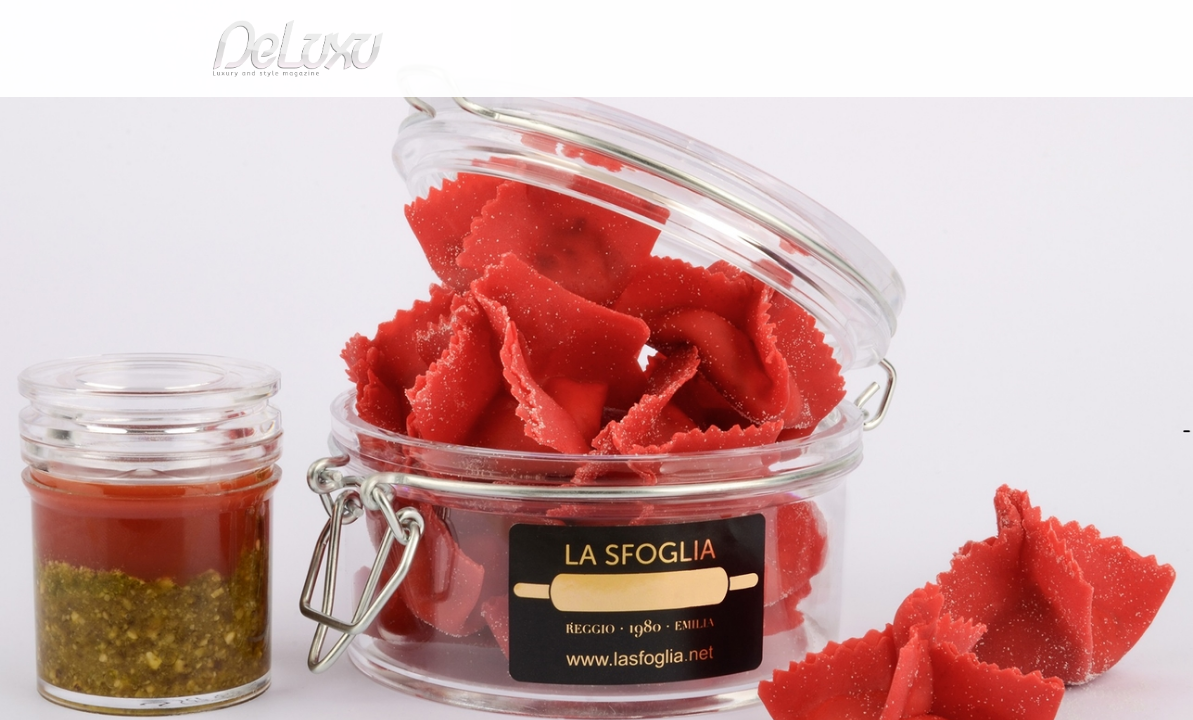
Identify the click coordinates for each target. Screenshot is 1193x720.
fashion (681, 114)
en (1047, 24)
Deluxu (139, 163)
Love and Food (295, 163)
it (982, 24)
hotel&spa (852, 114)
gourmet (1037, 114)
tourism (951, 114)
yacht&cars (760, 114)
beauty (593, 114)
